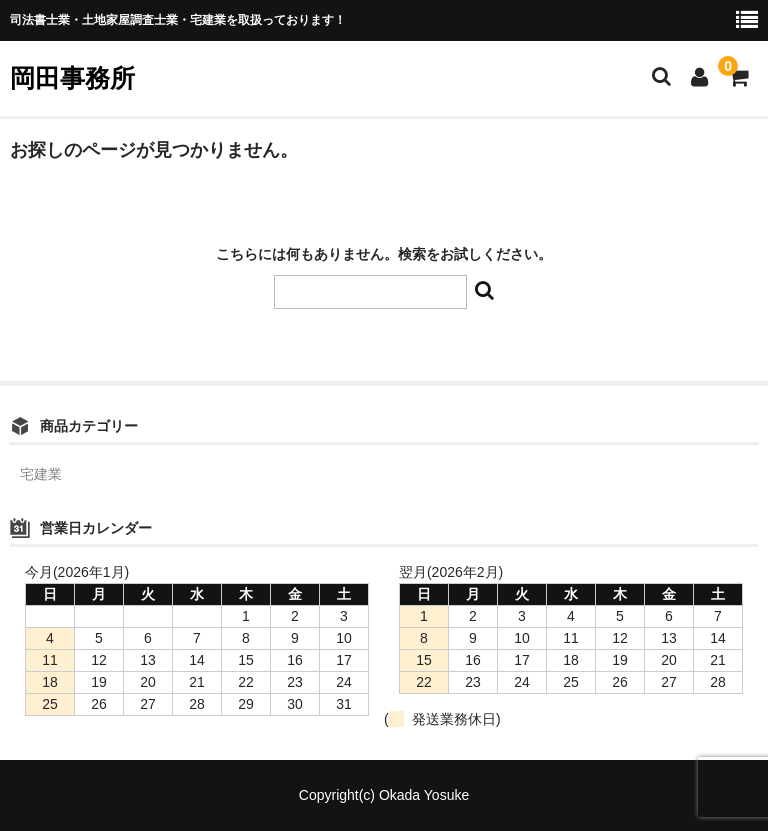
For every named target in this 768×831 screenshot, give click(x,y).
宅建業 (41, 474)
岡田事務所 (72, 78)
